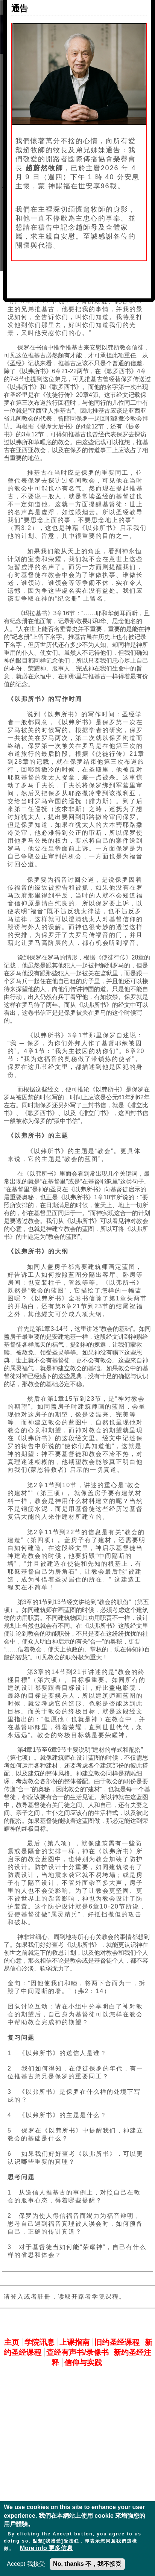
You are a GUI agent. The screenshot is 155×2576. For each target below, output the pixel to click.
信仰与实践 (83, 2362)
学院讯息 (39, 2342)
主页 (11, 2342)
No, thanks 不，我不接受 (87, 2564)
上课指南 (74, 2342)
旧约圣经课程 (117, 2342)
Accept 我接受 (26, 2564)
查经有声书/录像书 (77, 2352)
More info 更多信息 (46, 2548)
